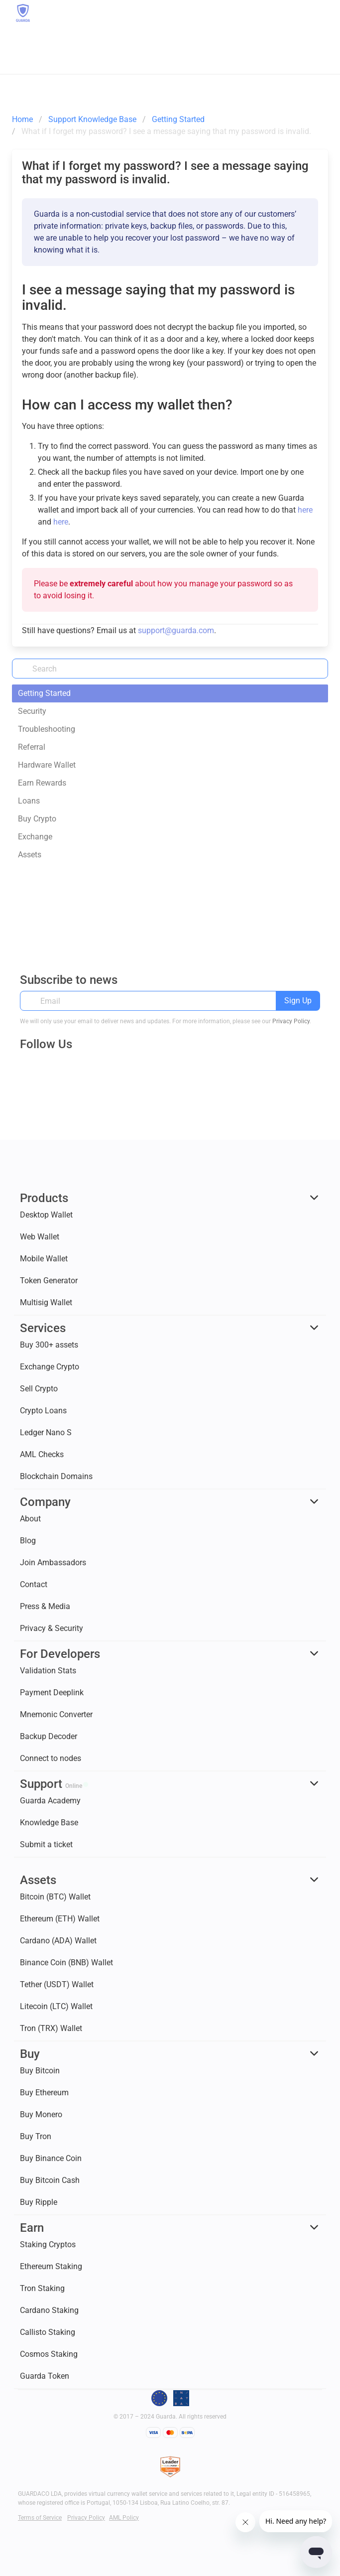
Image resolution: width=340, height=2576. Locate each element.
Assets (29, 854)
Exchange (35, 836)
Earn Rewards (42, 783)
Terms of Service (40, 2517)
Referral (31, 747)
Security (32, 711)
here (305, 510)
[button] (319, 13)
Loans (29, 801)
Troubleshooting (46, 729)
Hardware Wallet (47, 765)
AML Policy (124, 2517)
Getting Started (44, 693)
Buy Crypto (37, 818)
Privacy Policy (291, 1021)
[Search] (170, 668)
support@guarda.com (176, 630)
